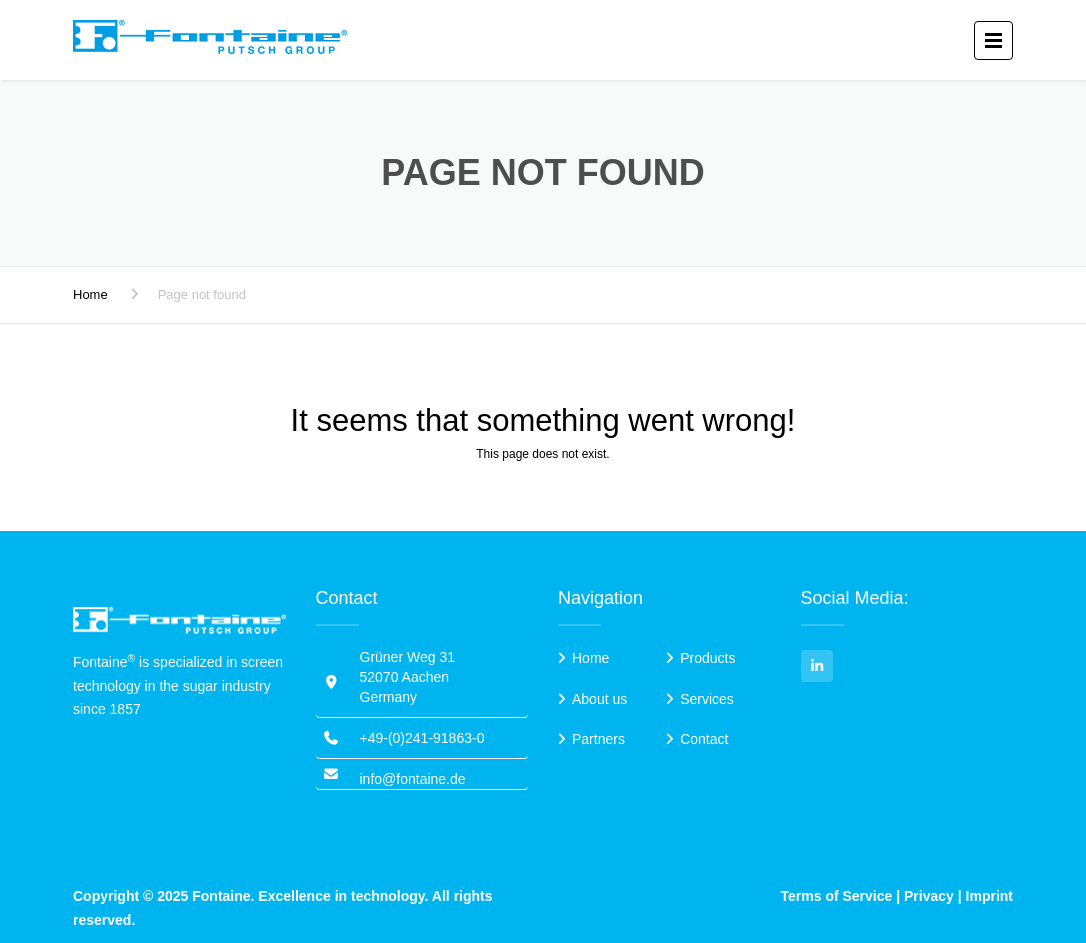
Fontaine (221, 896)
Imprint (989, 896)
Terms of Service (837, 896)
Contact (704, 739)
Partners (598, 739)
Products (707, 658)
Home (90, 294)
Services (707, 699)
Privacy (929, 896)
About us (599, 699)
